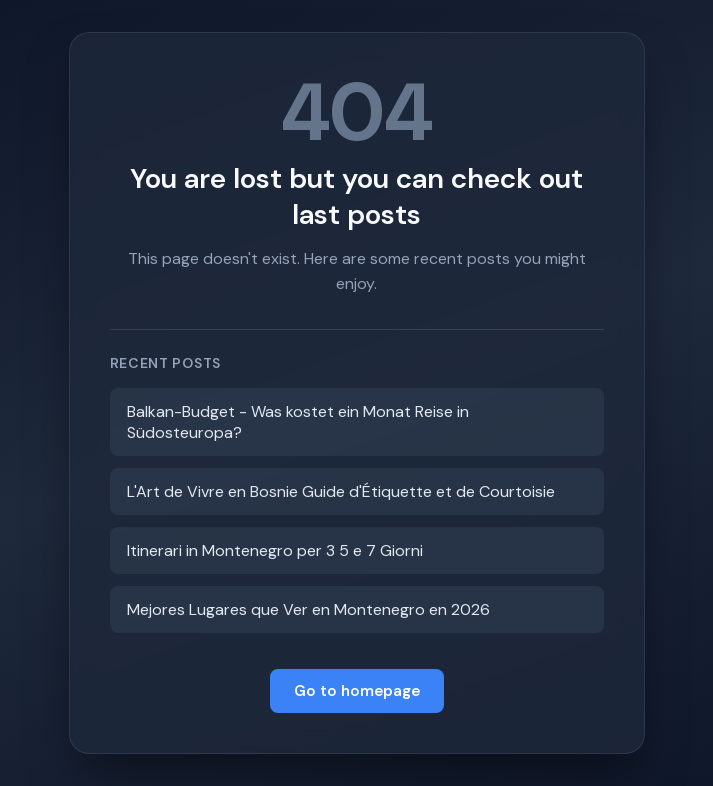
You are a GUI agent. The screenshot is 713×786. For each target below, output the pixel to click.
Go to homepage (357, 691)
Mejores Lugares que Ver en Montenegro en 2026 (308, 609)
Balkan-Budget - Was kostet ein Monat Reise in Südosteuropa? (298, 422)
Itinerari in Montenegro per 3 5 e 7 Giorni (275, 550)
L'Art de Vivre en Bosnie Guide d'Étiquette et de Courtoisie (341, 491)
